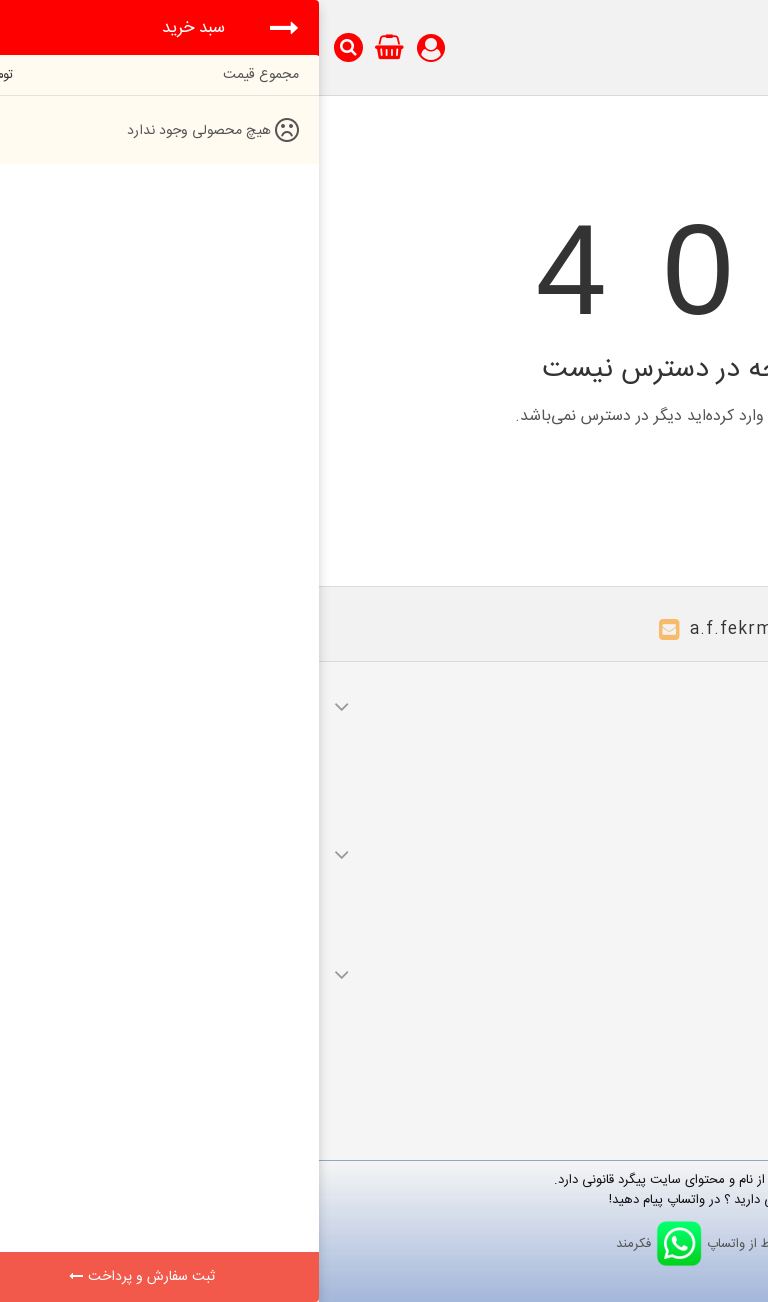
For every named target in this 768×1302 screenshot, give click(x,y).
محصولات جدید (700, 1028)
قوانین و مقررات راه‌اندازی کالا (664, 936)
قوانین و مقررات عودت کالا (673, 908)
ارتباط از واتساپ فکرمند (384, 1244)
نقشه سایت (711, 1056)
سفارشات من (709, 732)
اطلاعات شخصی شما (690, 816)
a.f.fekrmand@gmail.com (482, 629)
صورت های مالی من (690, 760)
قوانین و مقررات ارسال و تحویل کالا (649, 880)
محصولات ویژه (703, 1000)
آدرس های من (705, 788)
